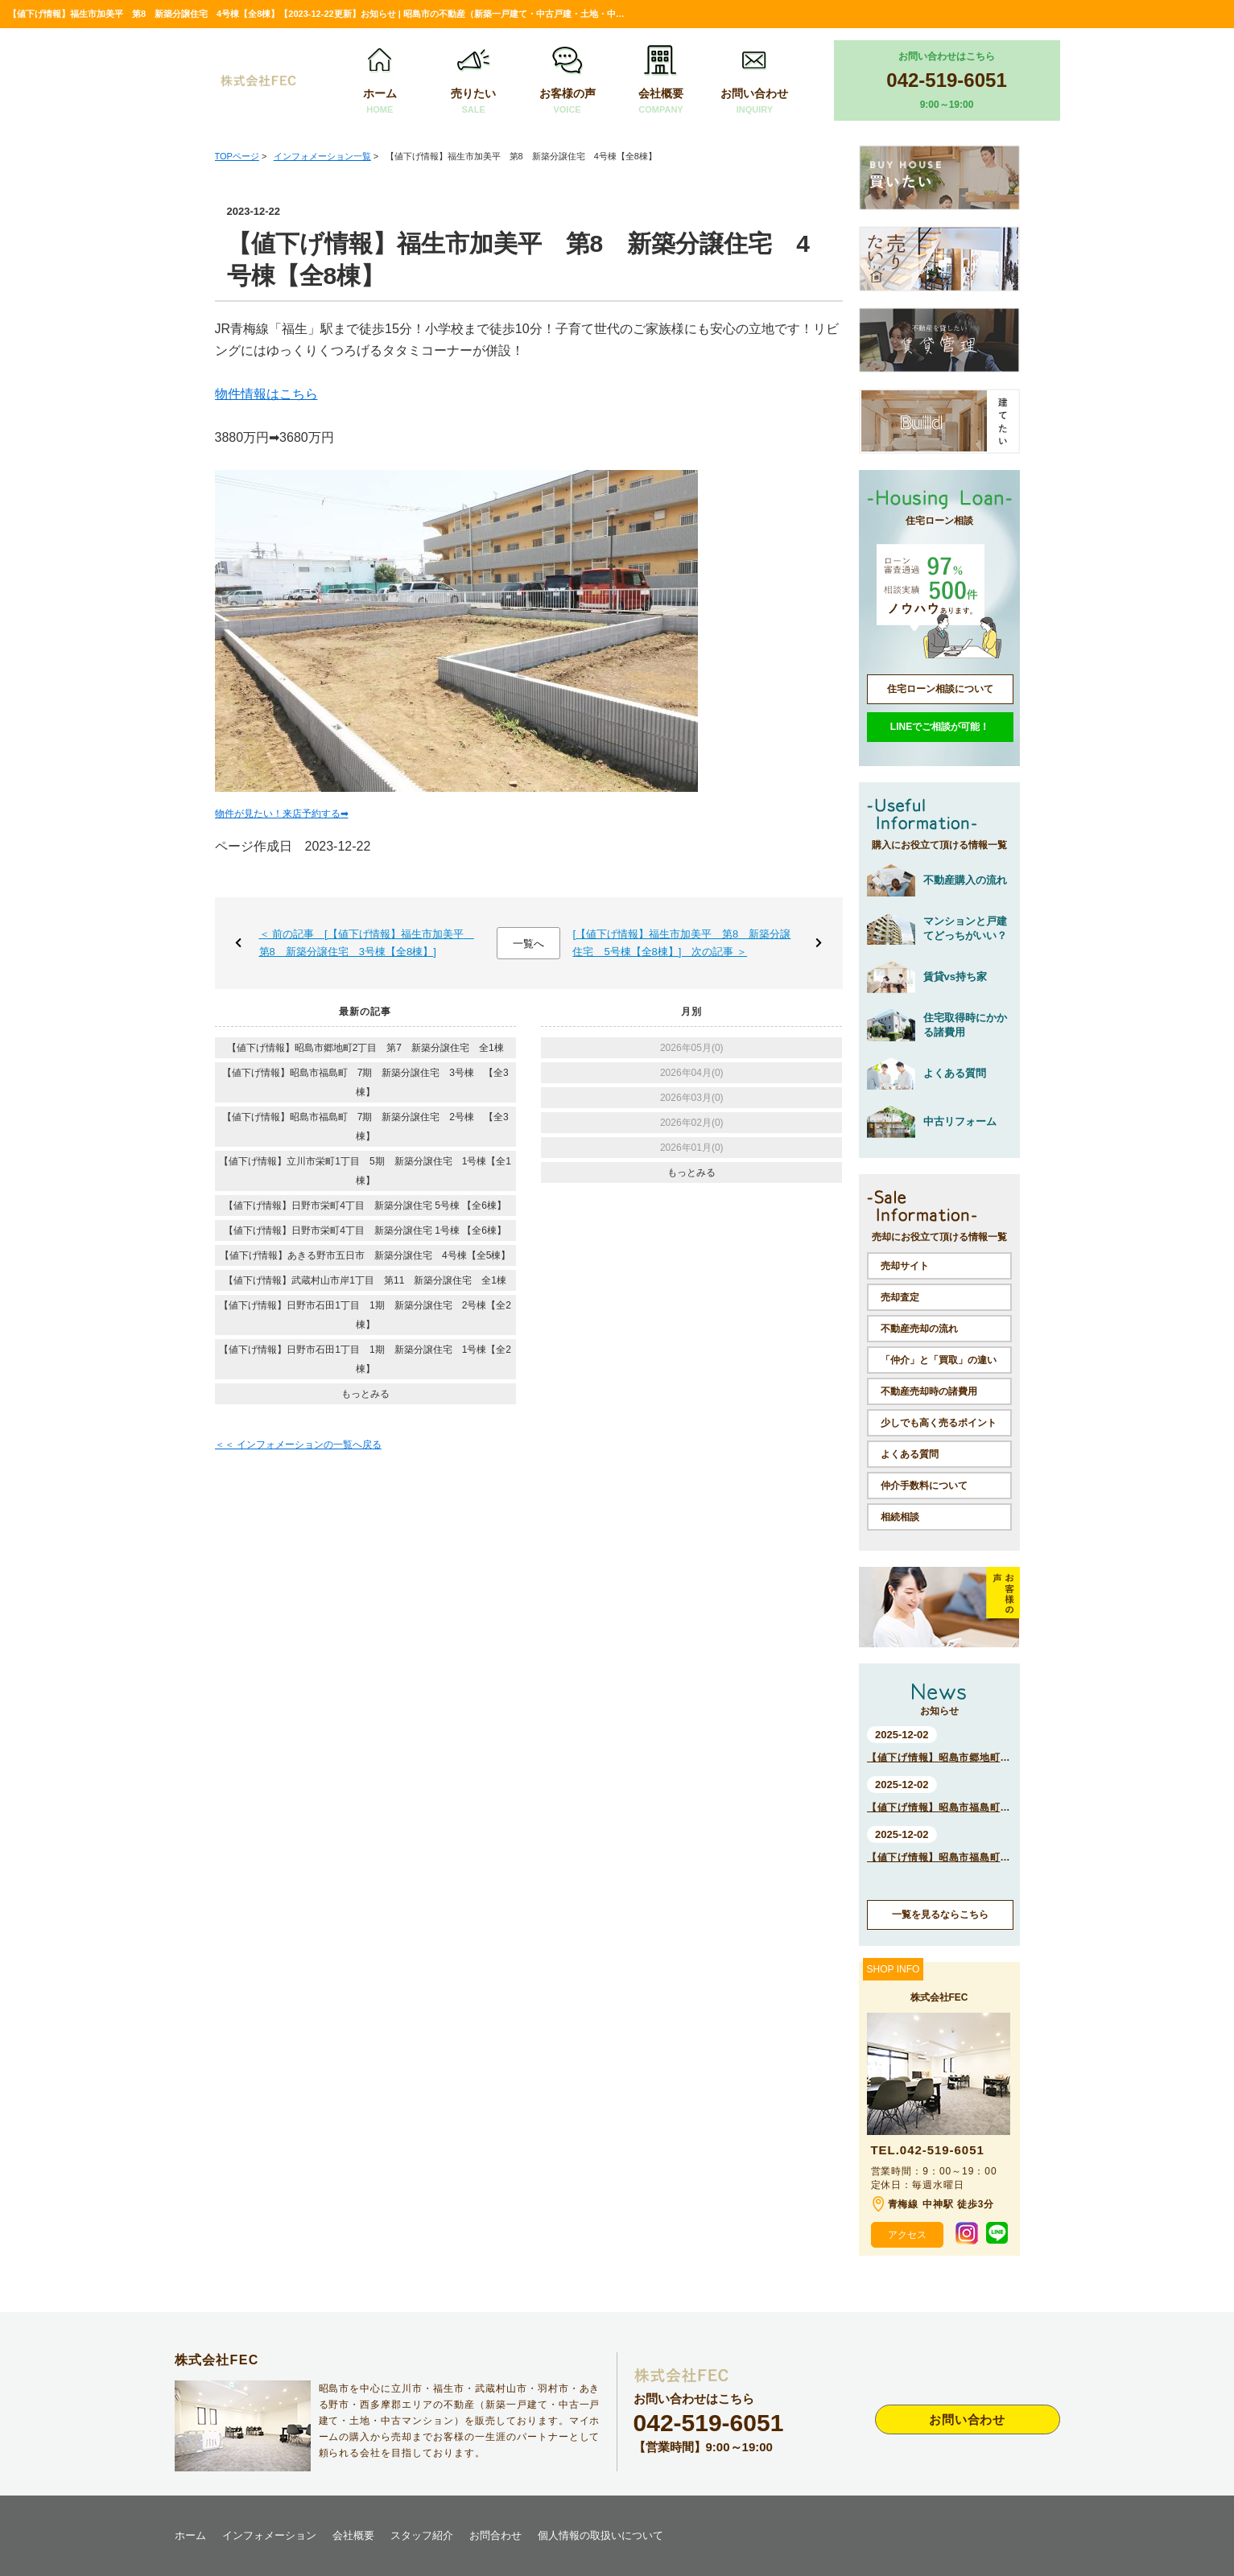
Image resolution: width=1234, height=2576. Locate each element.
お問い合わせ (754, 80)
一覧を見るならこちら (940, 1914)
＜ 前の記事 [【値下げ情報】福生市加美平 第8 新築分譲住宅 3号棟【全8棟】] (366, 943)
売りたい (473, 80)
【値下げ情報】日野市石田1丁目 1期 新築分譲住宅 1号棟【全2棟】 (365, 1359)
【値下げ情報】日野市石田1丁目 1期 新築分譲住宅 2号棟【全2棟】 (365, 1315)
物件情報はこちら (266, 394)
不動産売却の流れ (919, 1328)
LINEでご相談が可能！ (939, 726)
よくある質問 (910, 1454)
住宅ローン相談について (940, 688)
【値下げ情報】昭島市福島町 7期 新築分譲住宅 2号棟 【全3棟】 (365, 1126)
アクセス (907, 2234)
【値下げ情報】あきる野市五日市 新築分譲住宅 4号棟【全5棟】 (365, 1255)
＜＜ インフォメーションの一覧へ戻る (298, 1444)
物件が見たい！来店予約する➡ (282, 813)
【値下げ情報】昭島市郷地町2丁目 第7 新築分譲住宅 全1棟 (365, 1047)
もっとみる (365, 1393)
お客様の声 (567, 80)
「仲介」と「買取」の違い (939, 1360)
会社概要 (661, 80)
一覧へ (528, 944)
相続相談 (900, 1517)
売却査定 (900, 1297)
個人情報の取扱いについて (600, 2535)
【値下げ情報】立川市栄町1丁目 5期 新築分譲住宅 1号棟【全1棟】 (365, 1171)
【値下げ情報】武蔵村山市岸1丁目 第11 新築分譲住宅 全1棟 (365, 1280)
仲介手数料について (924, 1485)
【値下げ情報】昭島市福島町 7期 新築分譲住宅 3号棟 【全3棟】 (365, 1082)
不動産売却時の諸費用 (929, 1391)
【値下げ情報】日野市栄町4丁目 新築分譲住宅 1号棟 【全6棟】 (365, 1230)
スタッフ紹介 (421, 2535)
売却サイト (905, 1266)
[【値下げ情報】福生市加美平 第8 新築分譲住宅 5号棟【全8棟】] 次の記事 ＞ (681, 943)
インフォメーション (269, 2535)
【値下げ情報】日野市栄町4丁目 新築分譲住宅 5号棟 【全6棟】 (365, 1205)
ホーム (380, 80)
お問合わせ (495, 2535)
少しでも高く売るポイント (939, 1422)
